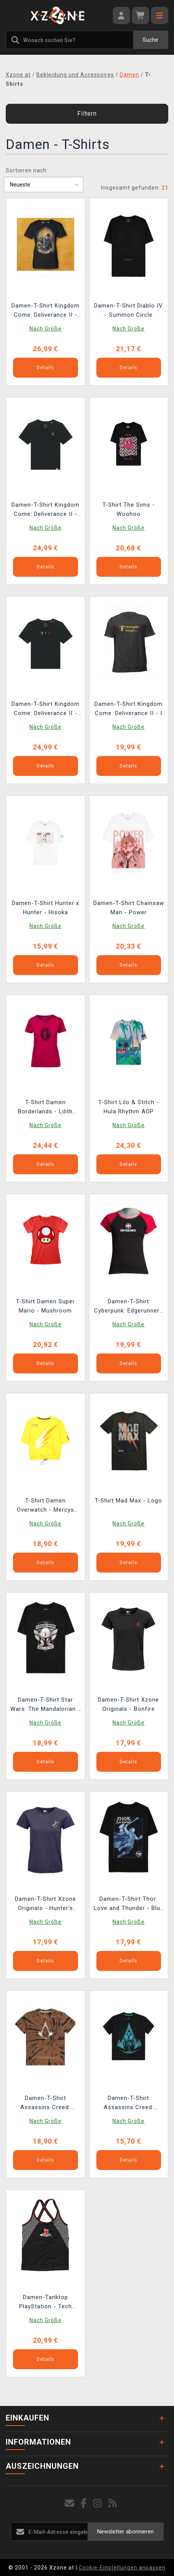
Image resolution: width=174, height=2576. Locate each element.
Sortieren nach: (27, 170)
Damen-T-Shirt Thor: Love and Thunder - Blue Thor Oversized (129, 1904)
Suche (150, 39)
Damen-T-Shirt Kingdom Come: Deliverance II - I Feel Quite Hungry (128, 709)
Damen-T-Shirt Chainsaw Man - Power (128, 908)
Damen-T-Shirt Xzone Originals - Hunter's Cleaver (45, 1904)
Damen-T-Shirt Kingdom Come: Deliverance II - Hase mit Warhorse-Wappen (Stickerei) (45, 510)
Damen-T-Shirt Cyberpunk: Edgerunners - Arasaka (128, 1307)
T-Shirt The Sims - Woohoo (128, 509)
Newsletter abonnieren (125, 2531)
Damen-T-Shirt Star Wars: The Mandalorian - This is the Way (45, 1705)
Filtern (87, 113)
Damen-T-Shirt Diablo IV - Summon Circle (128, 310)
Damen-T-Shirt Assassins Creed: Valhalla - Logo (129, 2104)
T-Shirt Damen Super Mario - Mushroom (45, 1306)
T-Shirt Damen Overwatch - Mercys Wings (45, 1506)
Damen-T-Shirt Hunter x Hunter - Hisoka (45, 908)
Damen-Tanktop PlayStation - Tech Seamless (45, 2303)
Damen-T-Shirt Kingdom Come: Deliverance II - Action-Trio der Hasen (45, 709)
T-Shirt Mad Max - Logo (128, 1500)
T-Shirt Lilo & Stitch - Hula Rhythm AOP (128, 1107)
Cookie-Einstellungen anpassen (122, 2568)
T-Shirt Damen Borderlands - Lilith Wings (45, 1108)
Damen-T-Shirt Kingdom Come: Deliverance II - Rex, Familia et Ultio (45, 311)
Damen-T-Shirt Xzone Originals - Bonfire (128, 1704)
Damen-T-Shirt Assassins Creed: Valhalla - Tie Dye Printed (45, 2104)
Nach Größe (45, 329)
